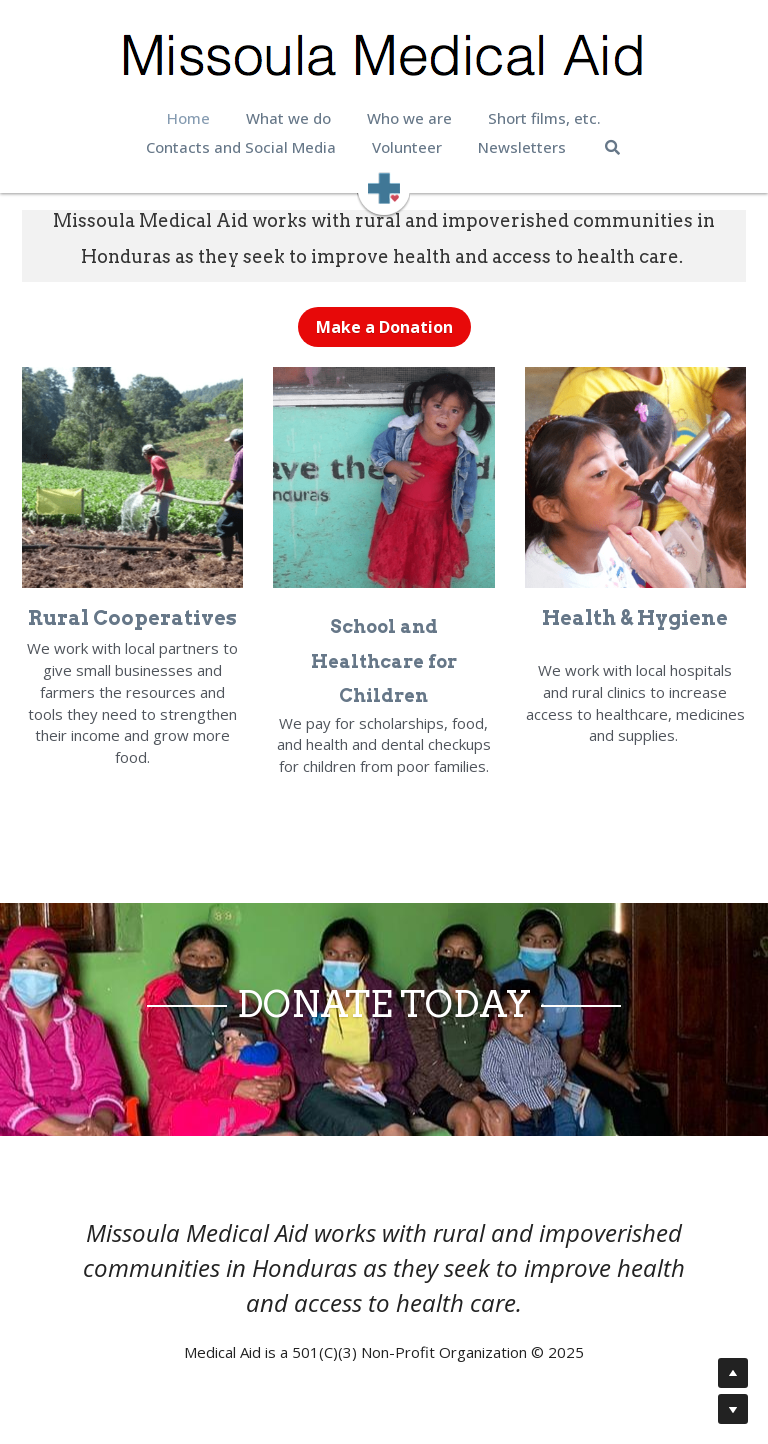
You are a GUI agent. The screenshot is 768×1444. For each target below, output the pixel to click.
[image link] (384, 186)
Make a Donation (384, 327)
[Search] (612, 147)
